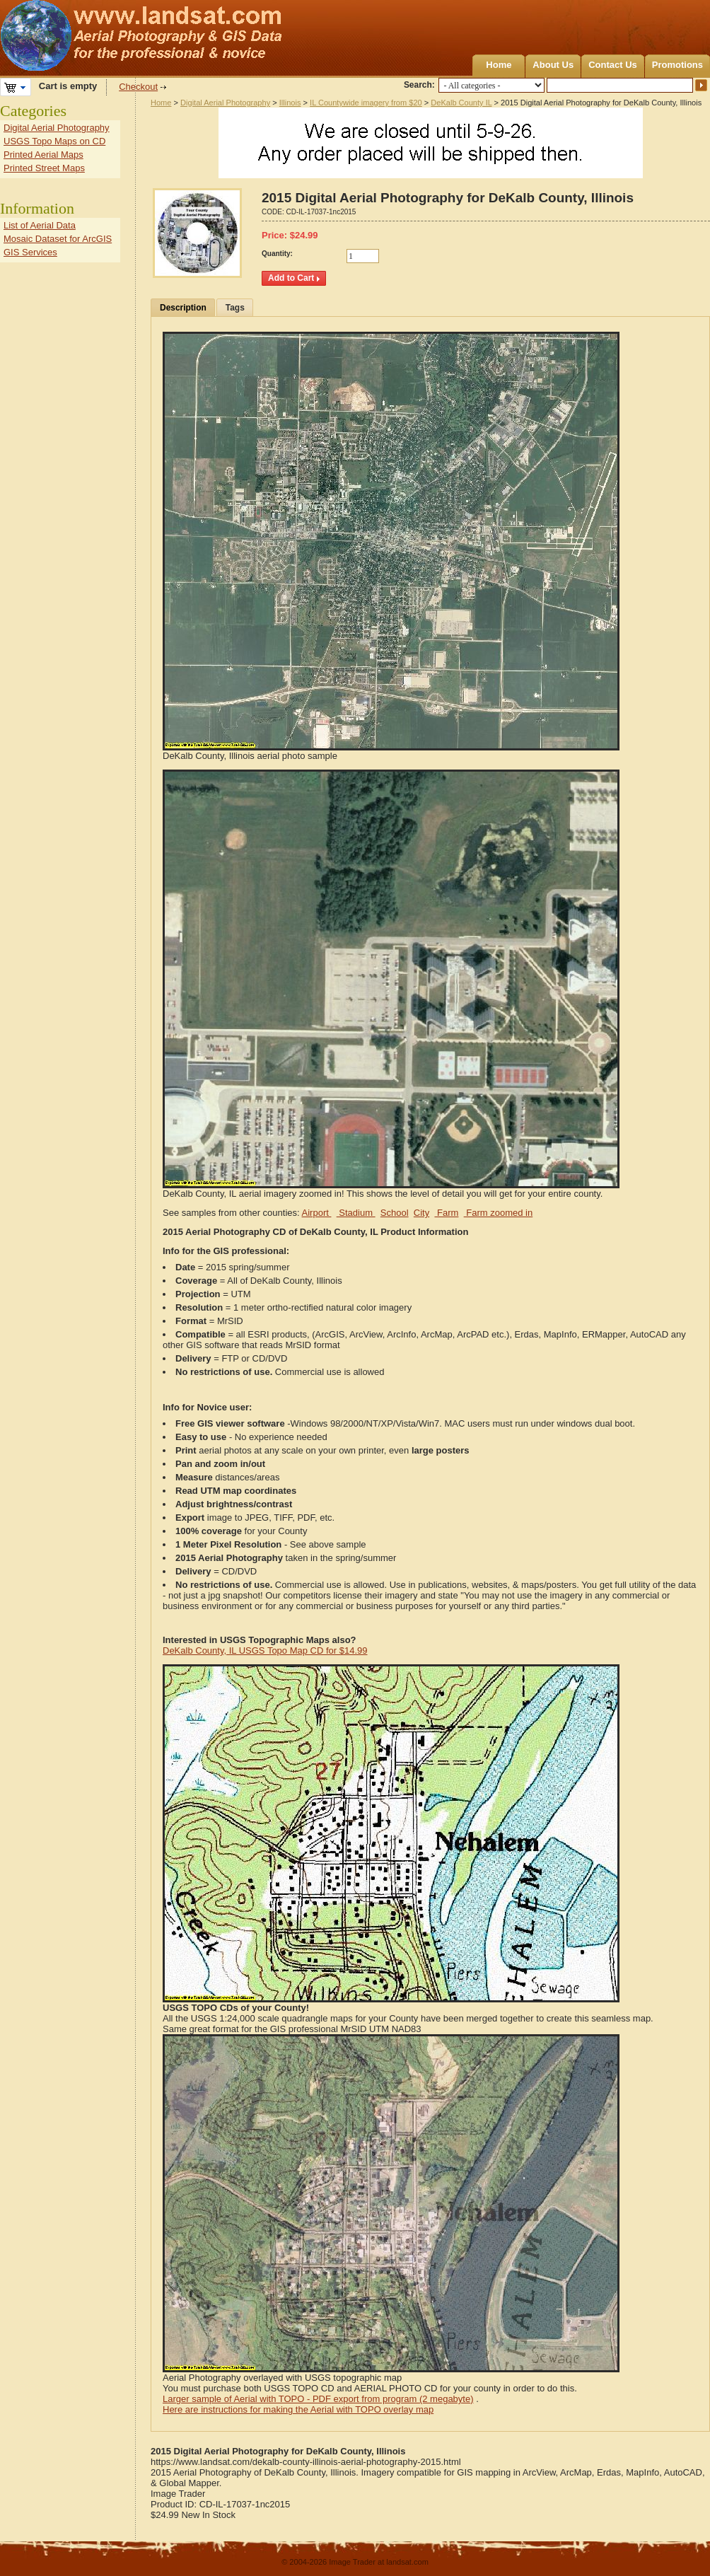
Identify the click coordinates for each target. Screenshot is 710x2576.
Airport (317, 1212)
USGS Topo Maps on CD (54, 141)
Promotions (677, 64)
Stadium (356, 1212)
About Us (553, 64)
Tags (235, 308)
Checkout (138, 86)
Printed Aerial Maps (43, 154)
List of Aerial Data (40, 225)
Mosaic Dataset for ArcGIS (58, 238)
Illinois (290, 102)
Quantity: (277, 253)
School (394, 1212)
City (421, 1212)
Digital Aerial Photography (225, 102)
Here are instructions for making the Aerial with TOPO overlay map (298, 2409)
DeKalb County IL (461, 102)
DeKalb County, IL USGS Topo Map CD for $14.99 (265, 1650)
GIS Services (30, 252)
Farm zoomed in (498, 1212)
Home (498, 64)
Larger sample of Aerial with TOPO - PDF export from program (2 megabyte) (318, 2399)
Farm (446, 1212)
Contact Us (612, 64)
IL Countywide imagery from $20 (366, 102)
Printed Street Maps (44, 168)
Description (183, 308)
